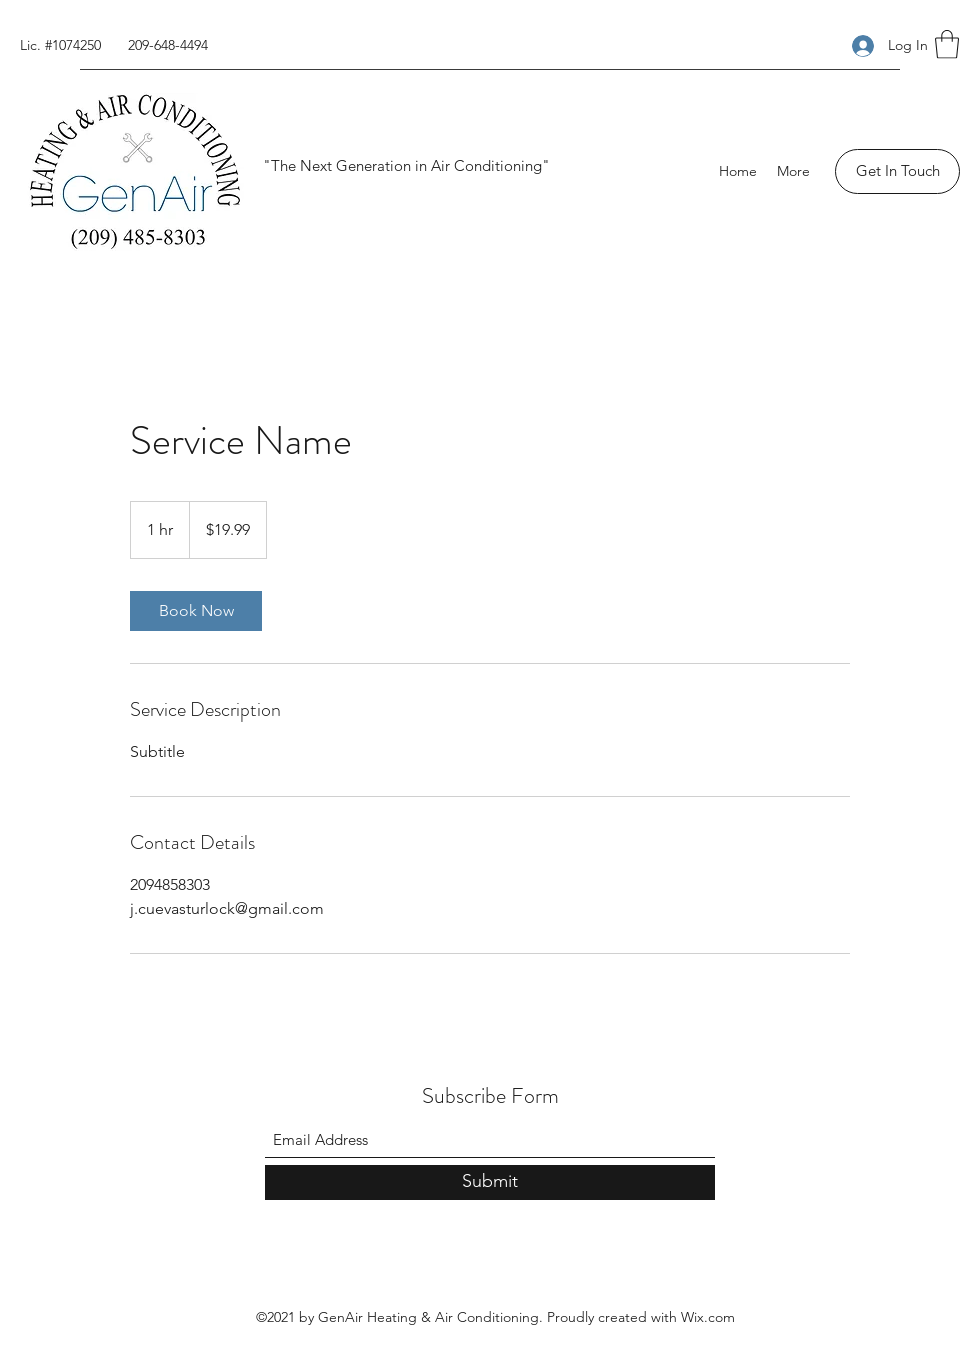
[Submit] (490, 1182)
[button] (947, 44)
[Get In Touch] (897, 171)
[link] (196, 611)
